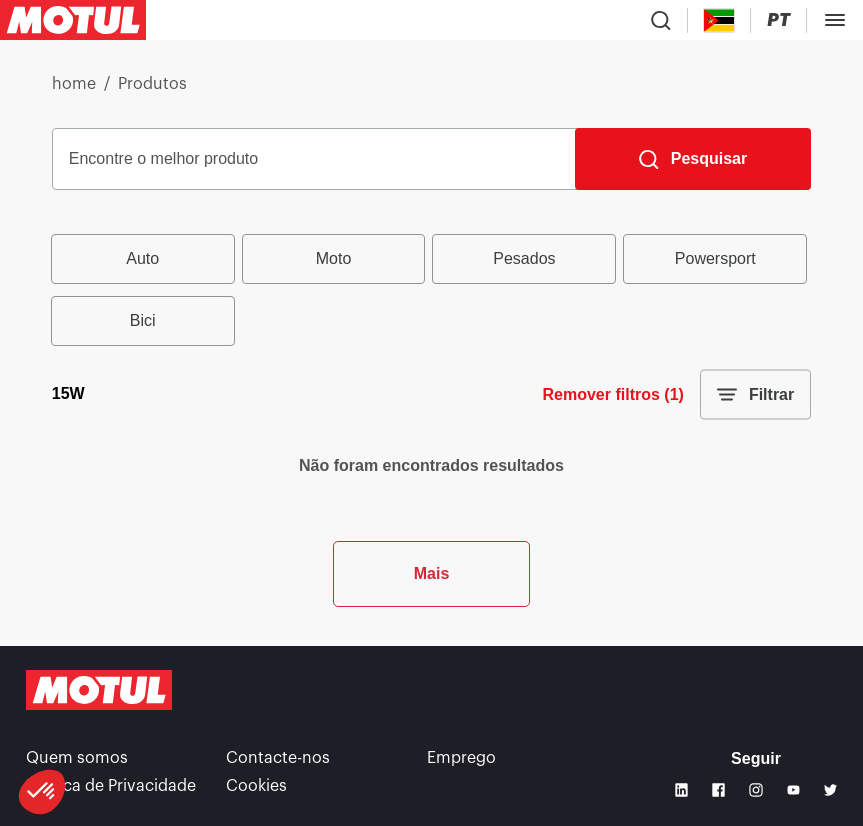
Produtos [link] (152, 84)
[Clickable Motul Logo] (73, 20)
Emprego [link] (461, 758)
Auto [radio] (142, 258)
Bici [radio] (143, 320)
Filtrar (755, 395)
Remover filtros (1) (613, 394)
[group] (431, 290)
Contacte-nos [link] (278, 758)
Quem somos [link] (77, 758)
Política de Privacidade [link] (111, 786)
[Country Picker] (719, 20)
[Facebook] (718, 789)
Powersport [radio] (715, 258)
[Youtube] (793, 789)
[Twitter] (830, 789)
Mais (432, 573)
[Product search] (661, 20)
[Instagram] (755, 789)
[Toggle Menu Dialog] (835, 20)
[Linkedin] (681, 789)
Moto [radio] (334, 258)
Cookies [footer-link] (256, 786)
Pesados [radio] (524, 258)
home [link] (74, 84)
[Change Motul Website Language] (778, 20)
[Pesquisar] (693, 159)
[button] (42, 792)
